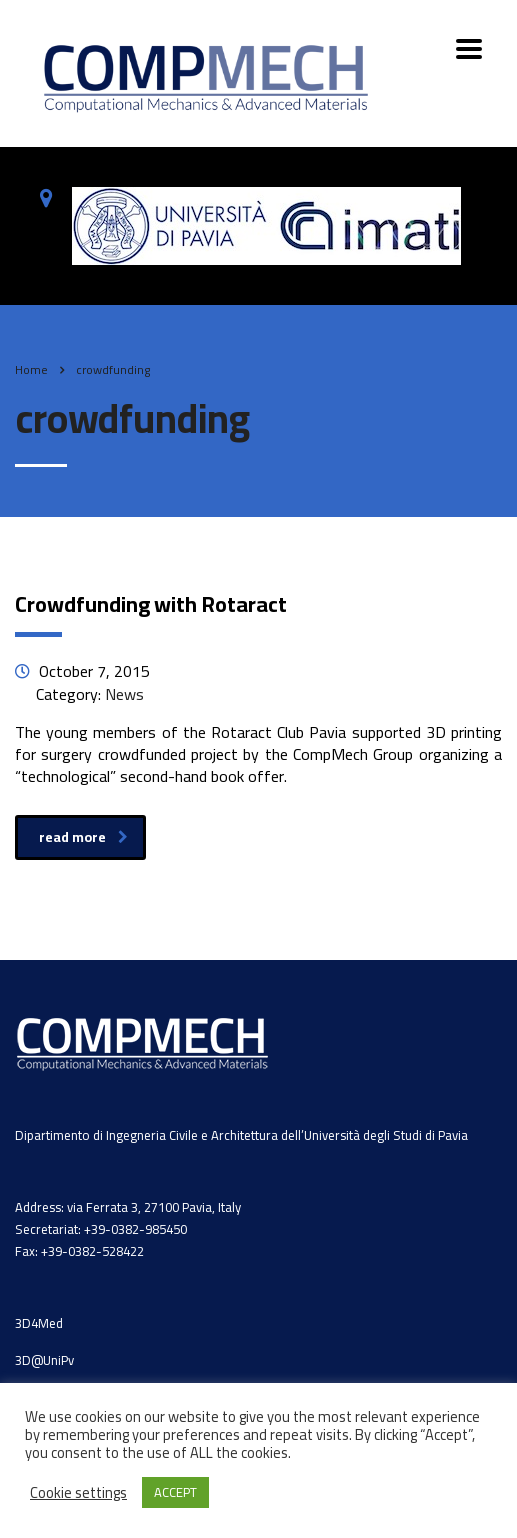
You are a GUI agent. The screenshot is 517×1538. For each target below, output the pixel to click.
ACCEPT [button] (175, 1492)
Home (31, 369)
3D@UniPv (44, 1360)
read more (83, 837)
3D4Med (39, 1323)
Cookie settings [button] (78, 1493)
